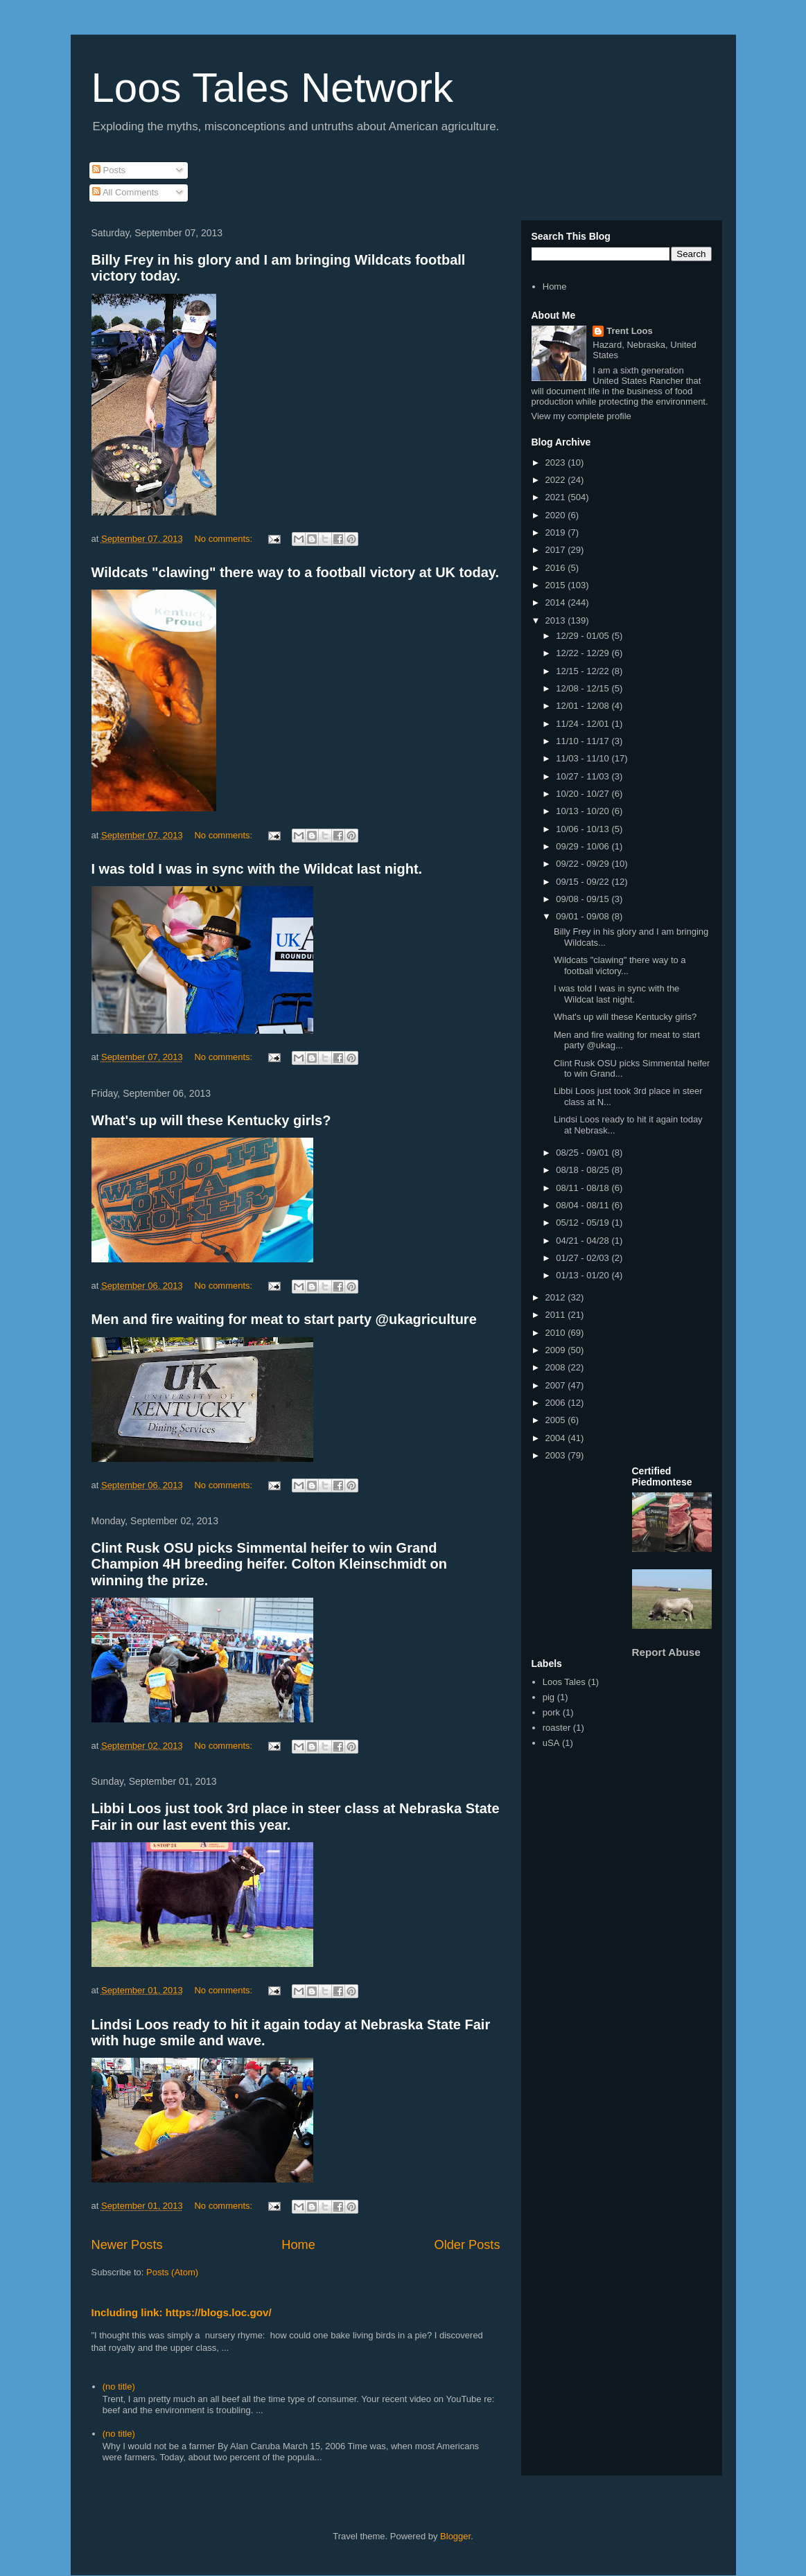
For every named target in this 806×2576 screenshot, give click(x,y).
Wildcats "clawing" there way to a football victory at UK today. (295, 572)
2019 (556, 532)
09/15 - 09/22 (583, 881)
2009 (556, 1350)
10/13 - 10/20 (583, 811)
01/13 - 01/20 (583, 1275)
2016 (556, 568)
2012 (556, 1297)
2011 (556, 1314)
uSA (551, 1743)
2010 (556, 1332)
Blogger (455, 2536)
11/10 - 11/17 (583, 741)
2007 (556, 1385)
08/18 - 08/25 (583, 1170)
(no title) (119, 2386)
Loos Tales (564, 1682)
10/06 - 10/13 (583, 829)
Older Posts (467, 2245)
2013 (556, 620)
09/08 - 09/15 (583, 899)
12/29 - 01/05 (583, 635)
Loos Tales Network (272, 87)
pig (548, 1697)
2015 (556, 585)
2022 (556, 480)
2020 (556, 515)
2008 (556, 1367)
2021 (556, 497)
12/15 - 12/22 (583, 671)
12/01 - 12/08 (583, 705)
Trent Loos (629, 331)
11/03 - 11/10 (583, 758)
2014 (556, 602)
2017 (556, 550)
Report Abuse (666, 1652)
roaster (556, 1727)
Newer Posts (127, 2245)
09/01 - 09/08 (583, 916)
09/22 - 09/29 (583, 863)
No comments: (224, 538)
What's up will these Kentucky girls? (211, 1120)
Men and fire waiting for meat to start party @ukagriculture (284, 1319)
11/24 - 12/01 (583, 723)
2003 (556, 1455)
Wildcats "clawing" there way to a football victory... (620, 965)
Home (298, 2245)
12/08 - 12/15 (583, 688)
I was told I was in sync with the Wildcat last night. (257, 868)
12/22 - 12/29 (583, 653)
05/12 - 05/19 (583, 1222)
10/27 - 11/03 (583, 776)
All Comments (125, 192)
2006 (556, 1402)
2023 (556, 462)
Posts (108, 170)
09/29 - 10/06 (583, 846)
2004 (556, 1438)
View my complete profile (581, 416)
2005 (556, 1420)
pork (551, 1712)
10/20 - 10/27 (583, 793)
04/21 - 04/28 (583, 1240)
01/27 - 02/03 (583, 1258)
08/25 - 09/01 (583, 1152)
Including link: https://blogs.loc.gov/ (181, 2312)
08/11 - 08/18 (583, 1188)
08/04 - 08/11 (583, 1205)
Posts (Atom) (172, 2272)
